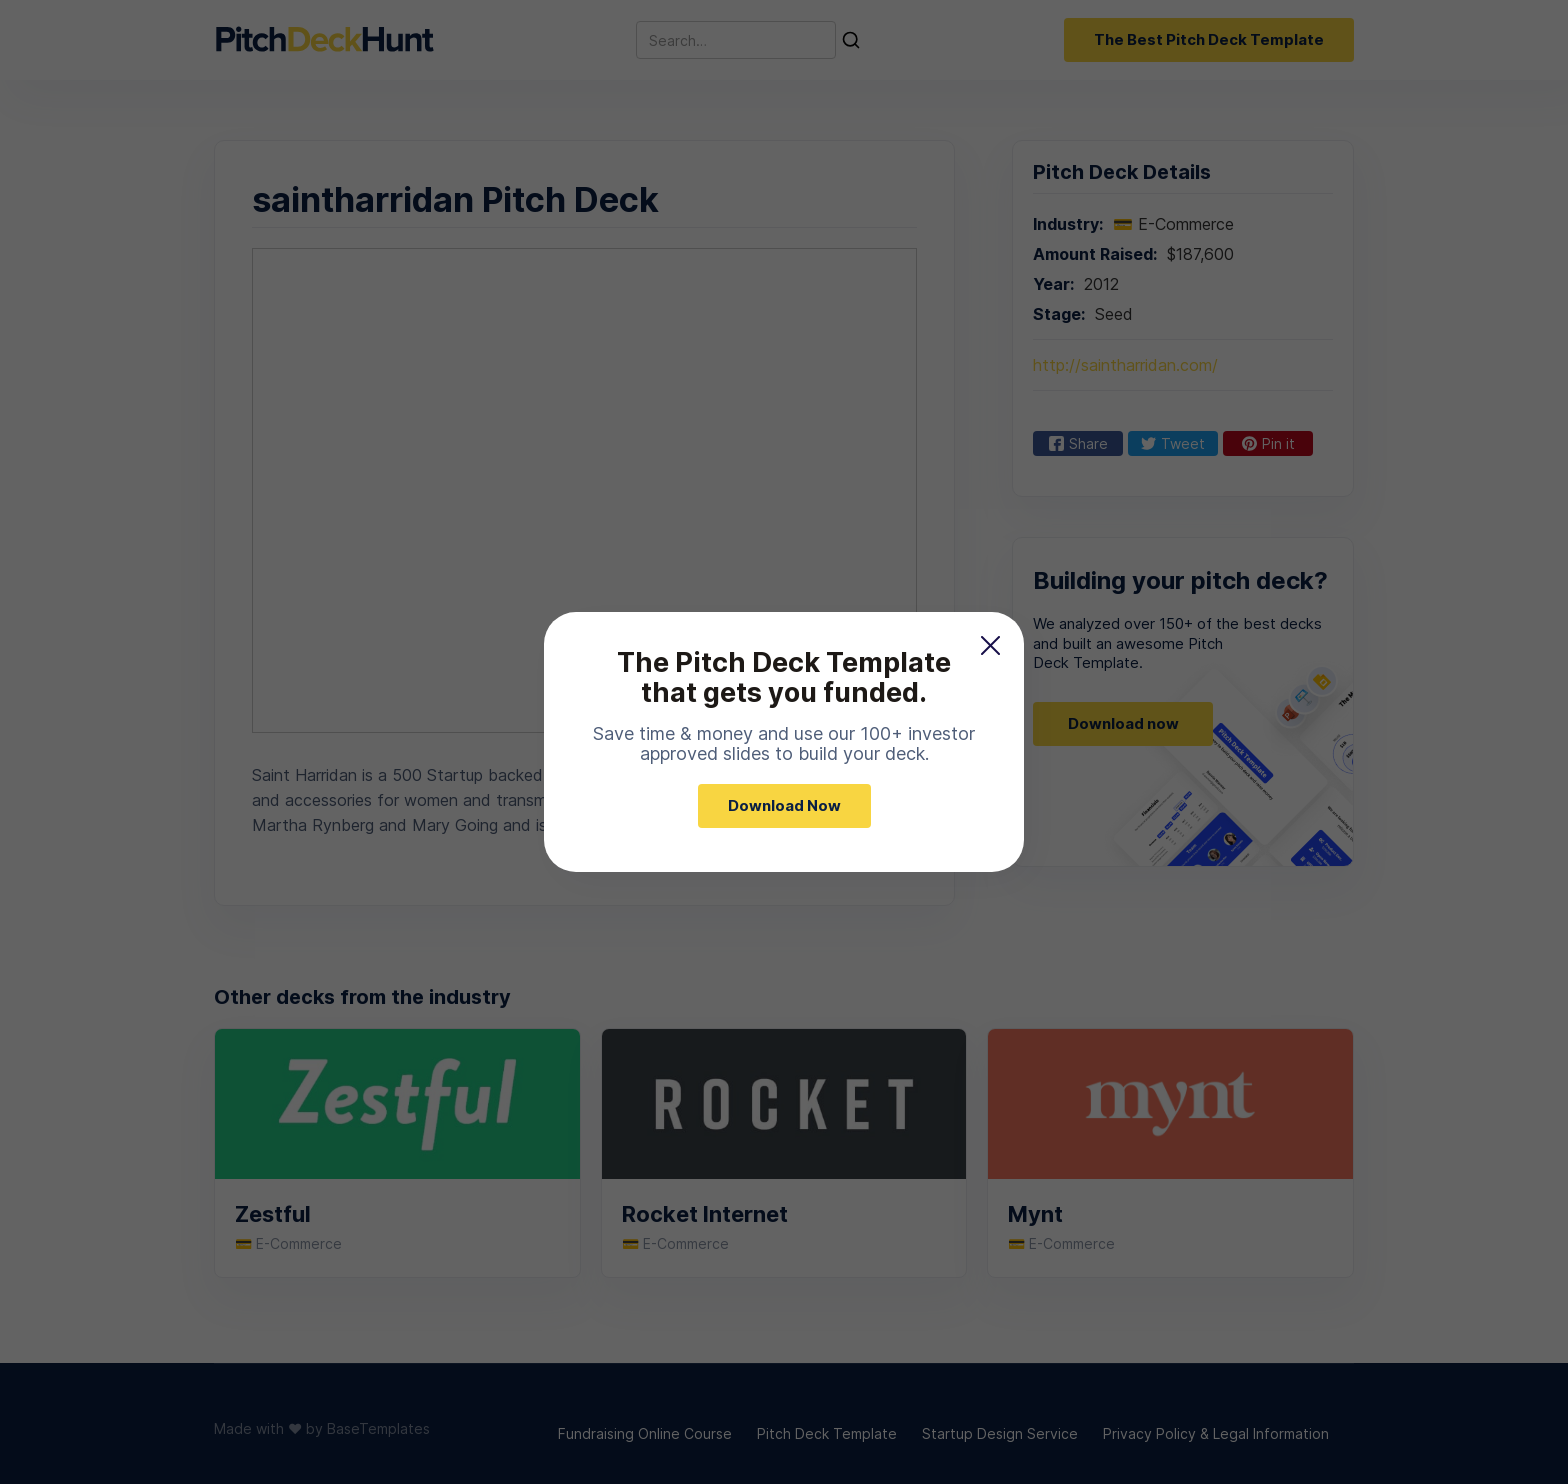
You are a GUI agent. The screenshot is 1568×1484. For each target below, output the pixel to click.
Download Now (784, 805)
